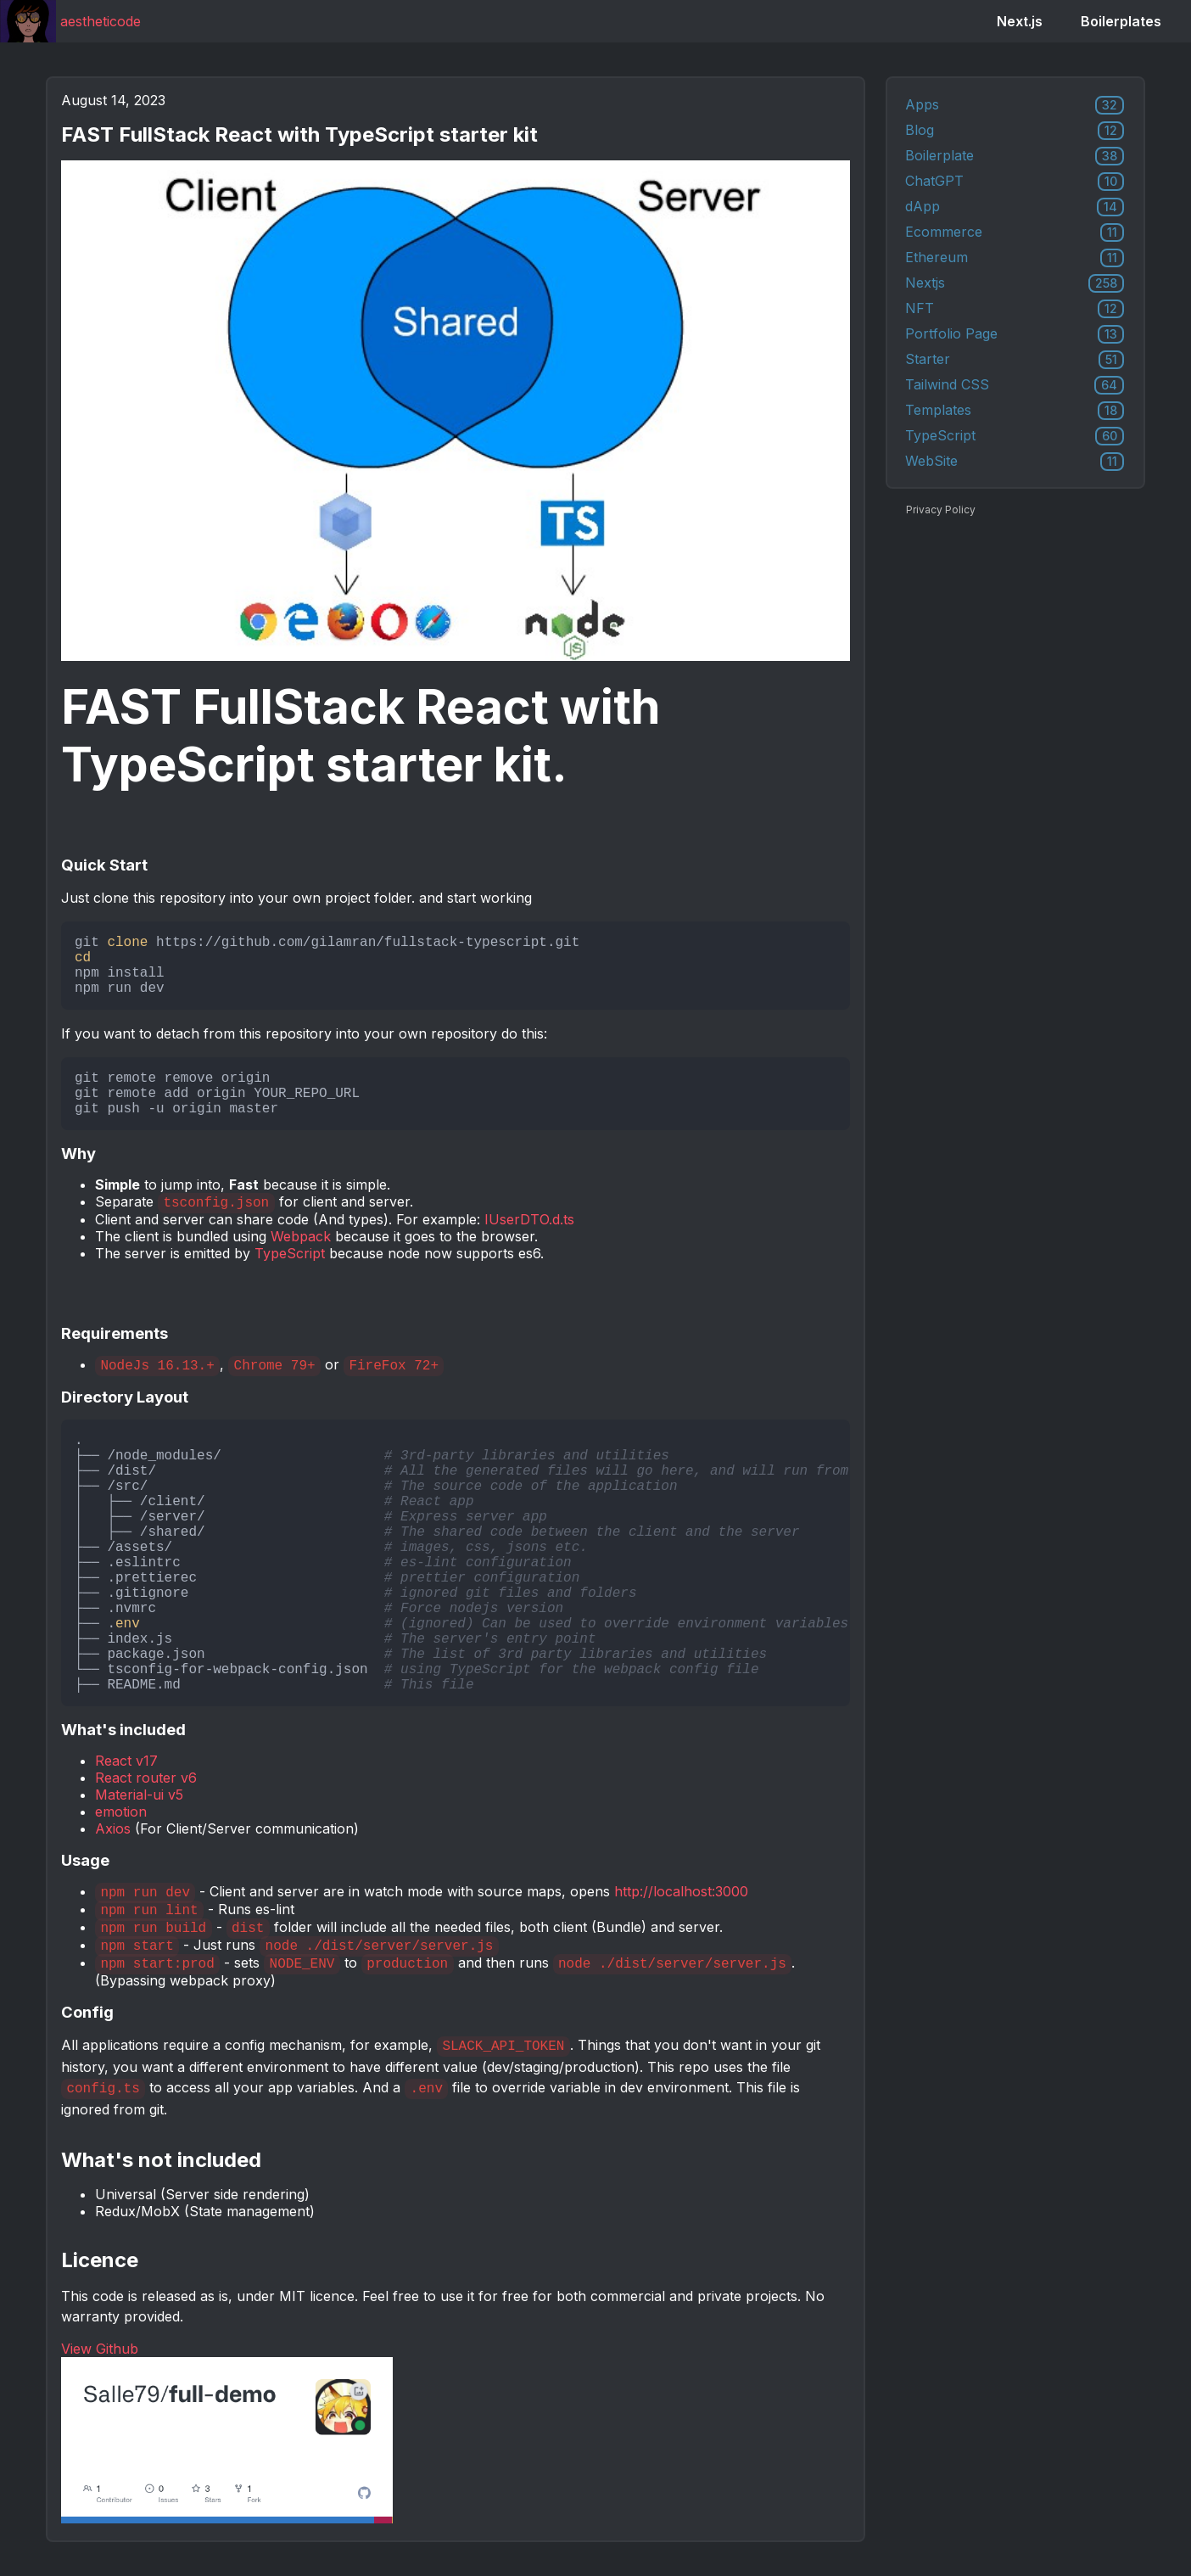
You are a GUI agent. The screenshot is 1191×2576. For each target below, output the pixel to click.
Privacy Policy (941, 509)
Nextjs (1014, 283)
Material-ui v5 (139, 1794)
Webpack (301, 1236)
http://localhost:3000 (681, 1891)
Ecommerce (1014, 232)
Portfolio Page (1014, 334)
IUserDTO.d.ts (529, 1219)
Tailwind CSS (1014, 385)
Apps (1014, 105)
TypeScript (289, 1253)
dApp (1014, 207)
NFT (1014, 309)
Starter (1014, 359)
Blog (1014, 130)
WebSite (1014, 461)
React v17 (126, 1760)
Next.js (1020, 21)
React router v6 (146, 1777)
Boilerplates (1121, 21)
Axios (113, 1828)
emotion (121, 1811)
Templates (1014, 410)
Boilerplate (1014, 156)
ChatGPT (1014, 181)
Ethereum (1014, 258)
